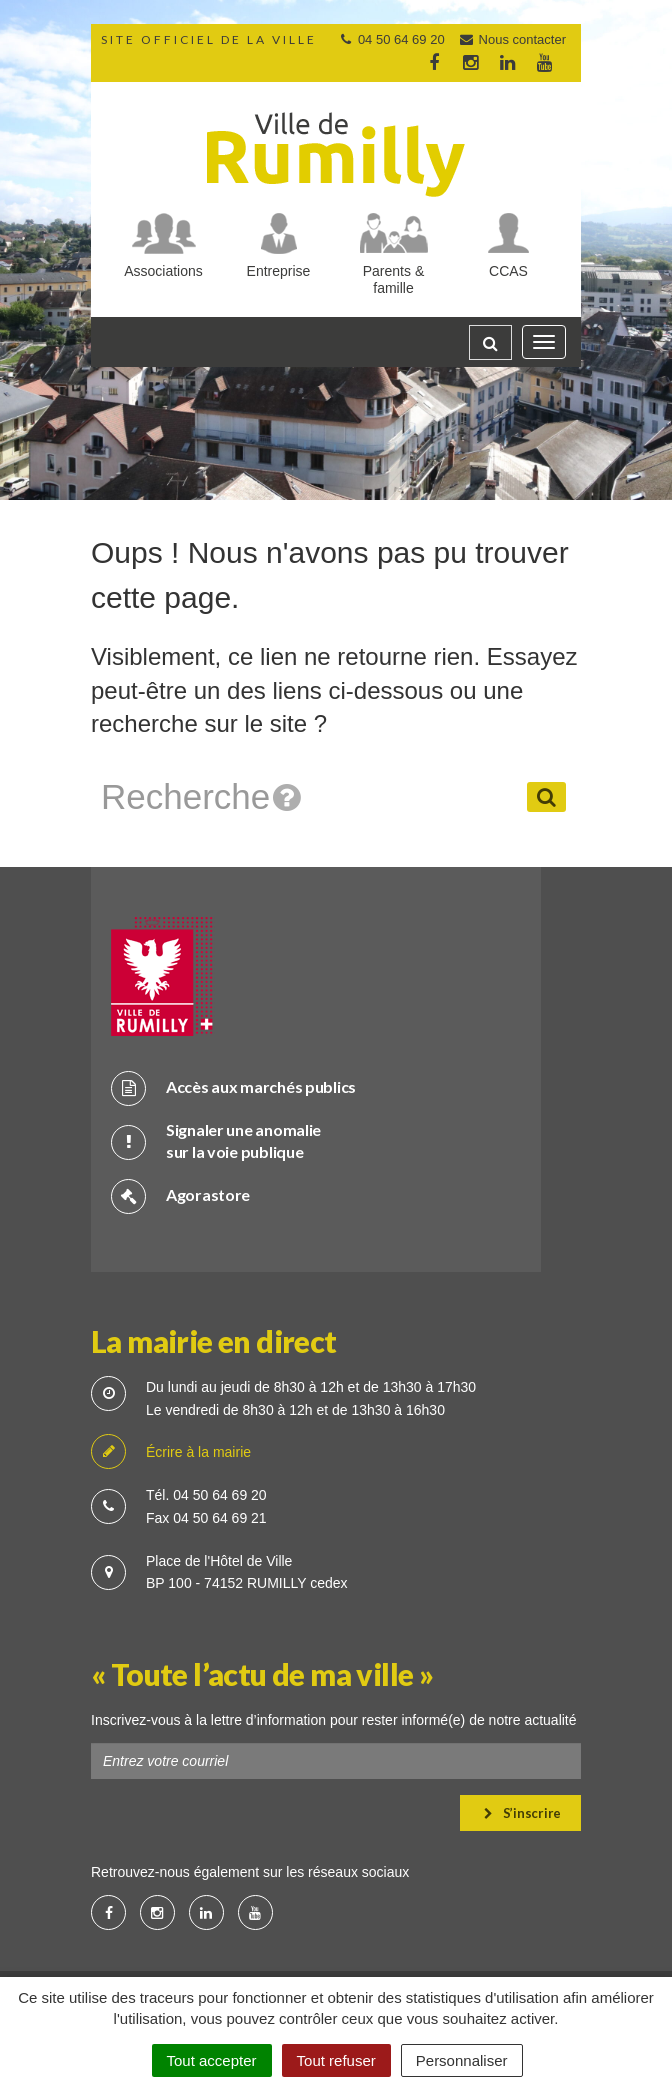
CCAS (508, 271)
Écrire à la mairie (171, 1452)
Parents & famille (393, 279)
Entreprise (279, 271)
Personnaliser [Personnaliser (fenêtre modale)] (462, 2060)
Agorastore (180, 1195)
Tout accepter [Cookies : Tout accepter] (212, 2060)
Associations (163, 271)
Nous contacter (512, 39)
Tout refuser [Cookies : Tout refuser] (336, 2060)
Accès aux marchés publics (233, 1087)
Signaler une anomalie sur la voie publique (216, 1141)
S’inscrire (522, 1813)
